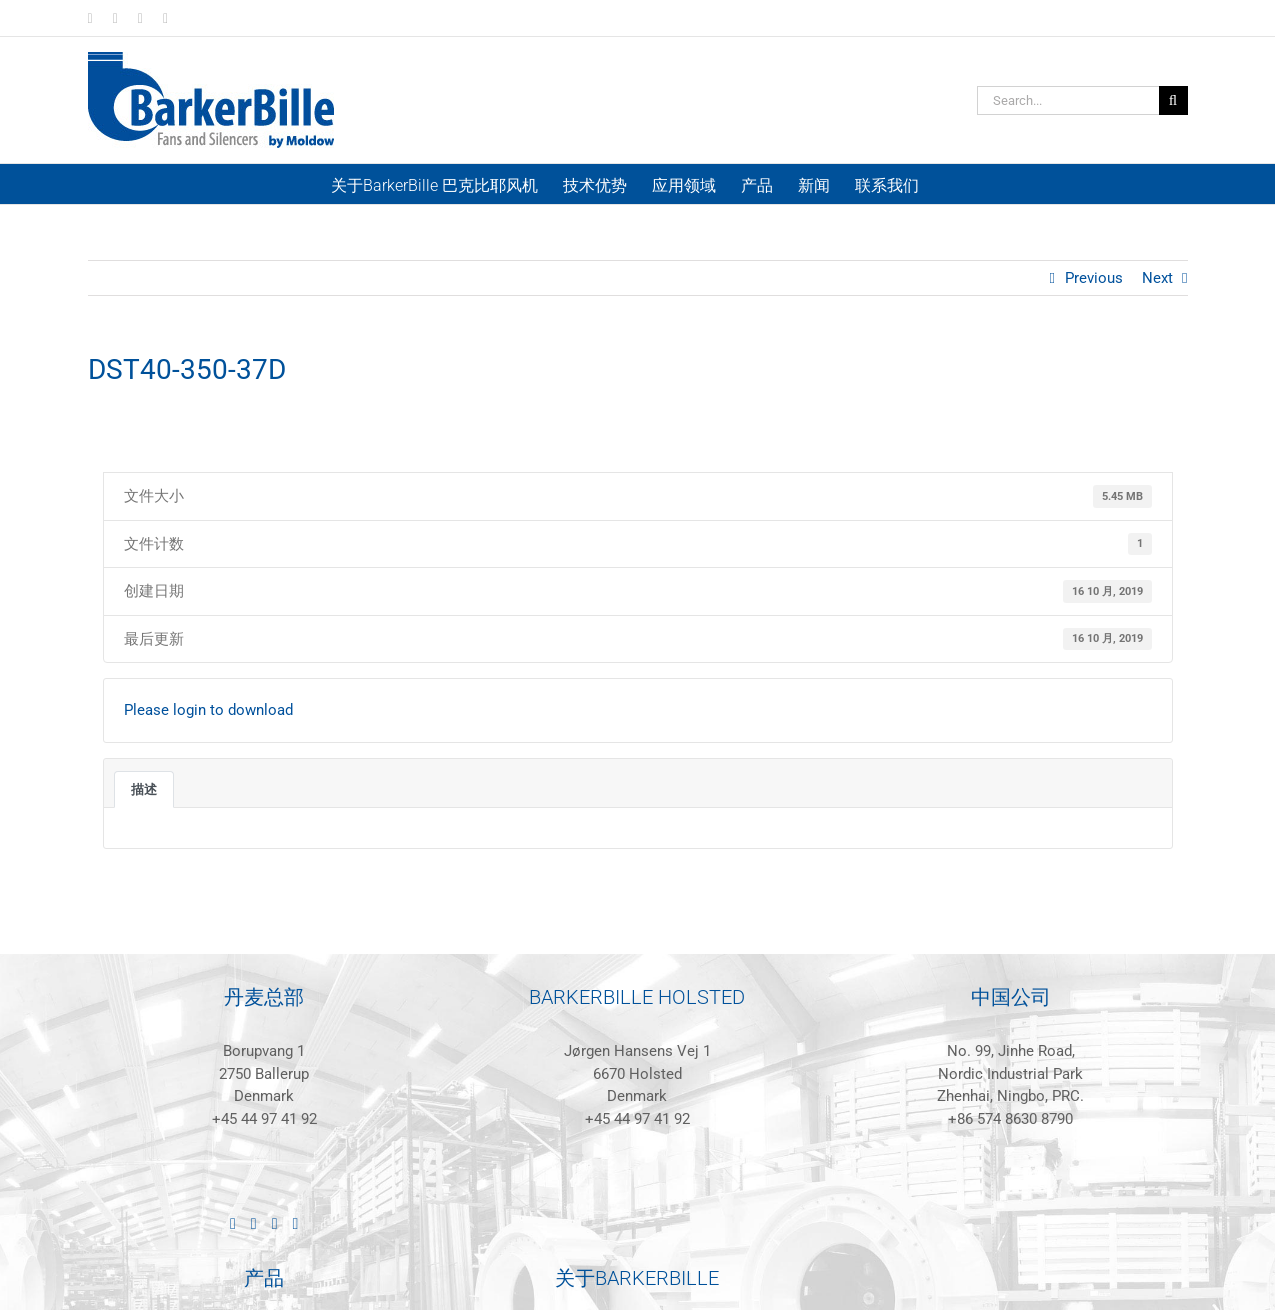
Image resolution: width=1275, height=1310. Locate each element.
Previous (1094, 278)
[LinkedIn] (233, 1224)
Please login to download (208, 710)
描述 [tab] (144, 789)
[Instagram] (275, 1224)
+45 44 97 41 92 (264, 1119)
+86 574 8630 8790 (1010, 1119)
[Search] (1173, 100)
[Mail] (295, 1224)
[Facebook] (254, 1224)
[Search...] (1068, 100)
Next (1157, 278)
